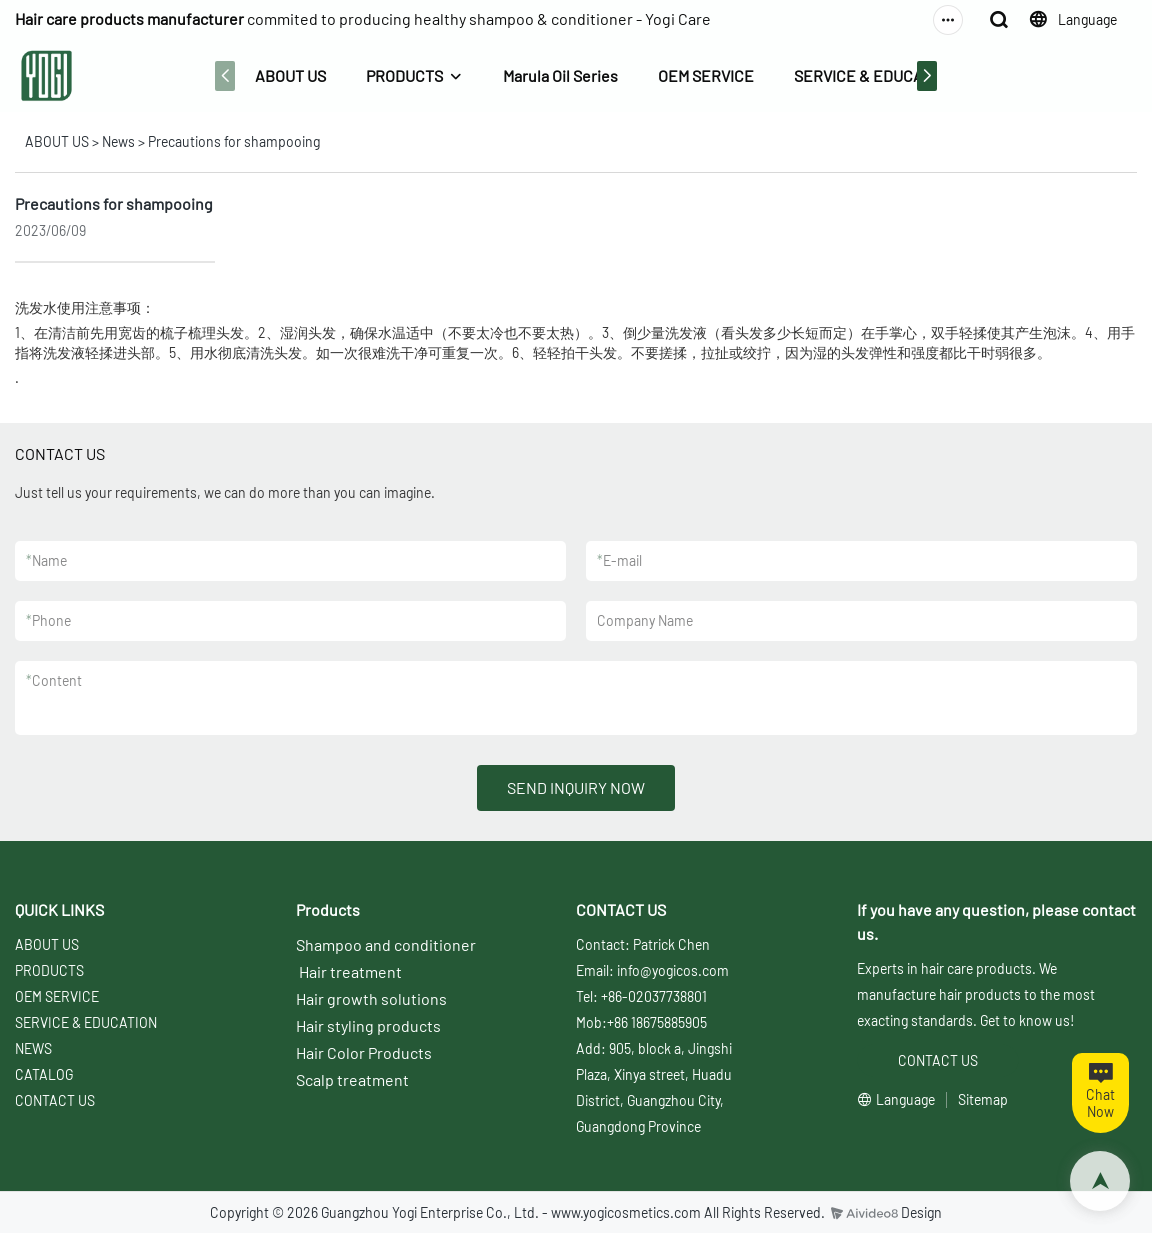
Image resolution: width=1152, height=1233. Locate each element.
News (118, 141)
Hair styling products (368, 1025)
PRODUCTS (404, 75)
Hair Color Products (364, 1052)
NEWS (33, 1048)
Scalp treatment (352, 1079)
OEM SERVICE (706, 75)
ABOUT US (290, 75)
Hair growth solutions (371, 998)
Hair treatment (350, 971)
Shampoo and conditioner (386, 944)
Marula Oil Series (560, 75)
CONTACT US (55, 1100)
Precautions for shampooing (234, 141)
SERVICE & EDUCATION (875, 75)
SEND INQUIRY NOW (576, 787)
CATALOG (44, 1074)
